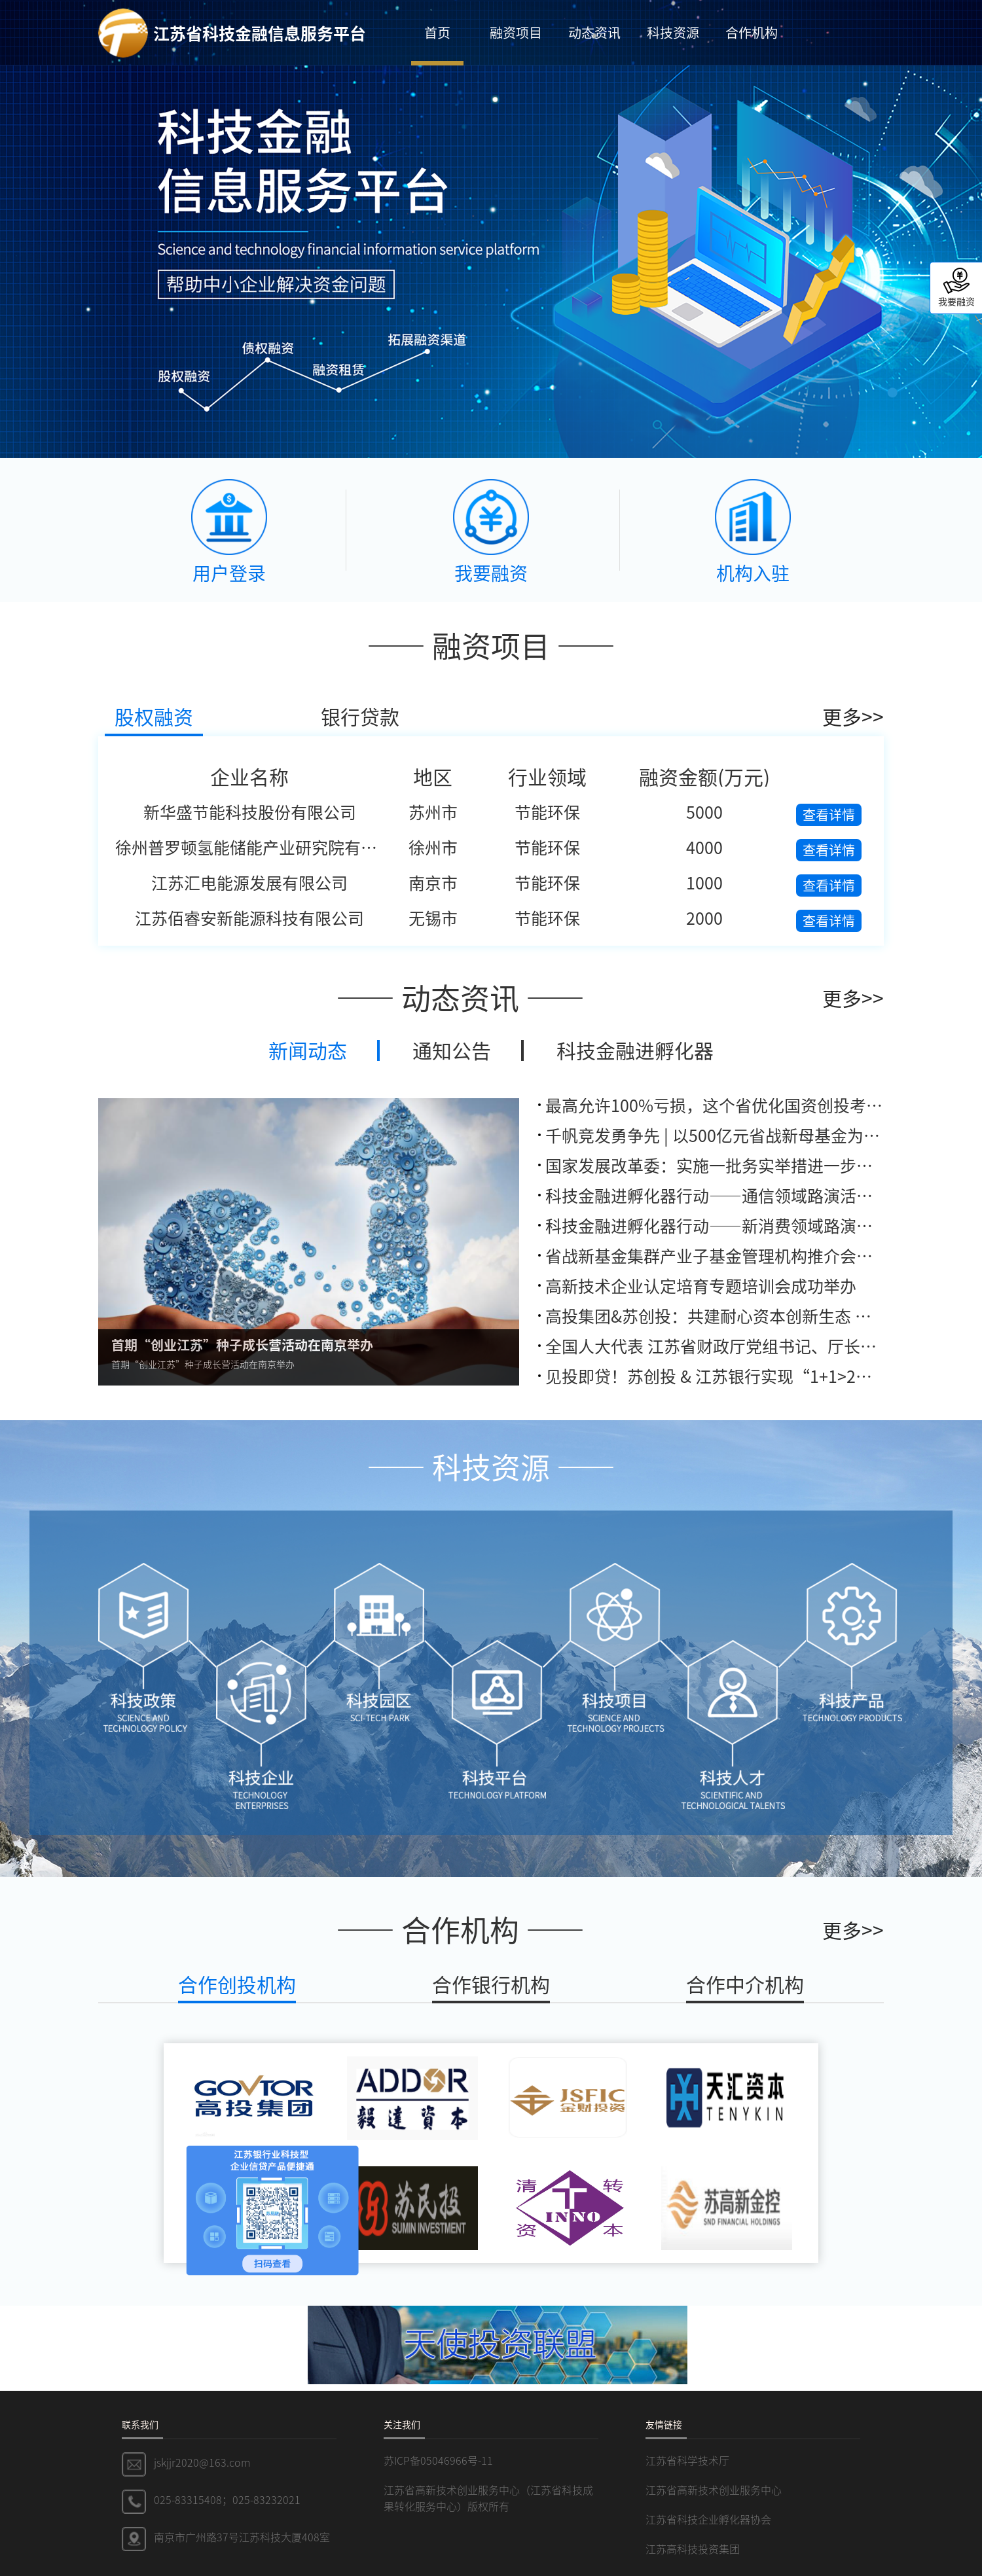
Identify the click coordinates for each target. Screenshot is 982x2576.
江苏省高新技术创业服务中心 (714, 2489)
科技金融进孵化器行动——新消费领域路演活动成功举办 (750, 1225)
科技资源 (673, 32)
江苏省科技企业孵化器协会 (708, 2519)
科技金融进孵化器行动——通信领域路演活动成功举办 (741, 1195)
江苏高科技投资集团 (693, 2548)
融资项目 (516, 32)
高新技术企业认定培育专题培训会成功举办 (700, 1285)
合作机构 (751, 32)
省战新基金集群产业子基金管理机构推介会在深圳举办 (741, 1255)
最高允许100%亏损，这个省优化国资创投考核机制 (730, 1105)
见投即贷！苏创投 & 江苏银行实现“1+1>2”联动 (725, 1375)
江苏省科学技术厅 (687, 2460)
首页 (437, 32)
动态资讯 (594, 32)
